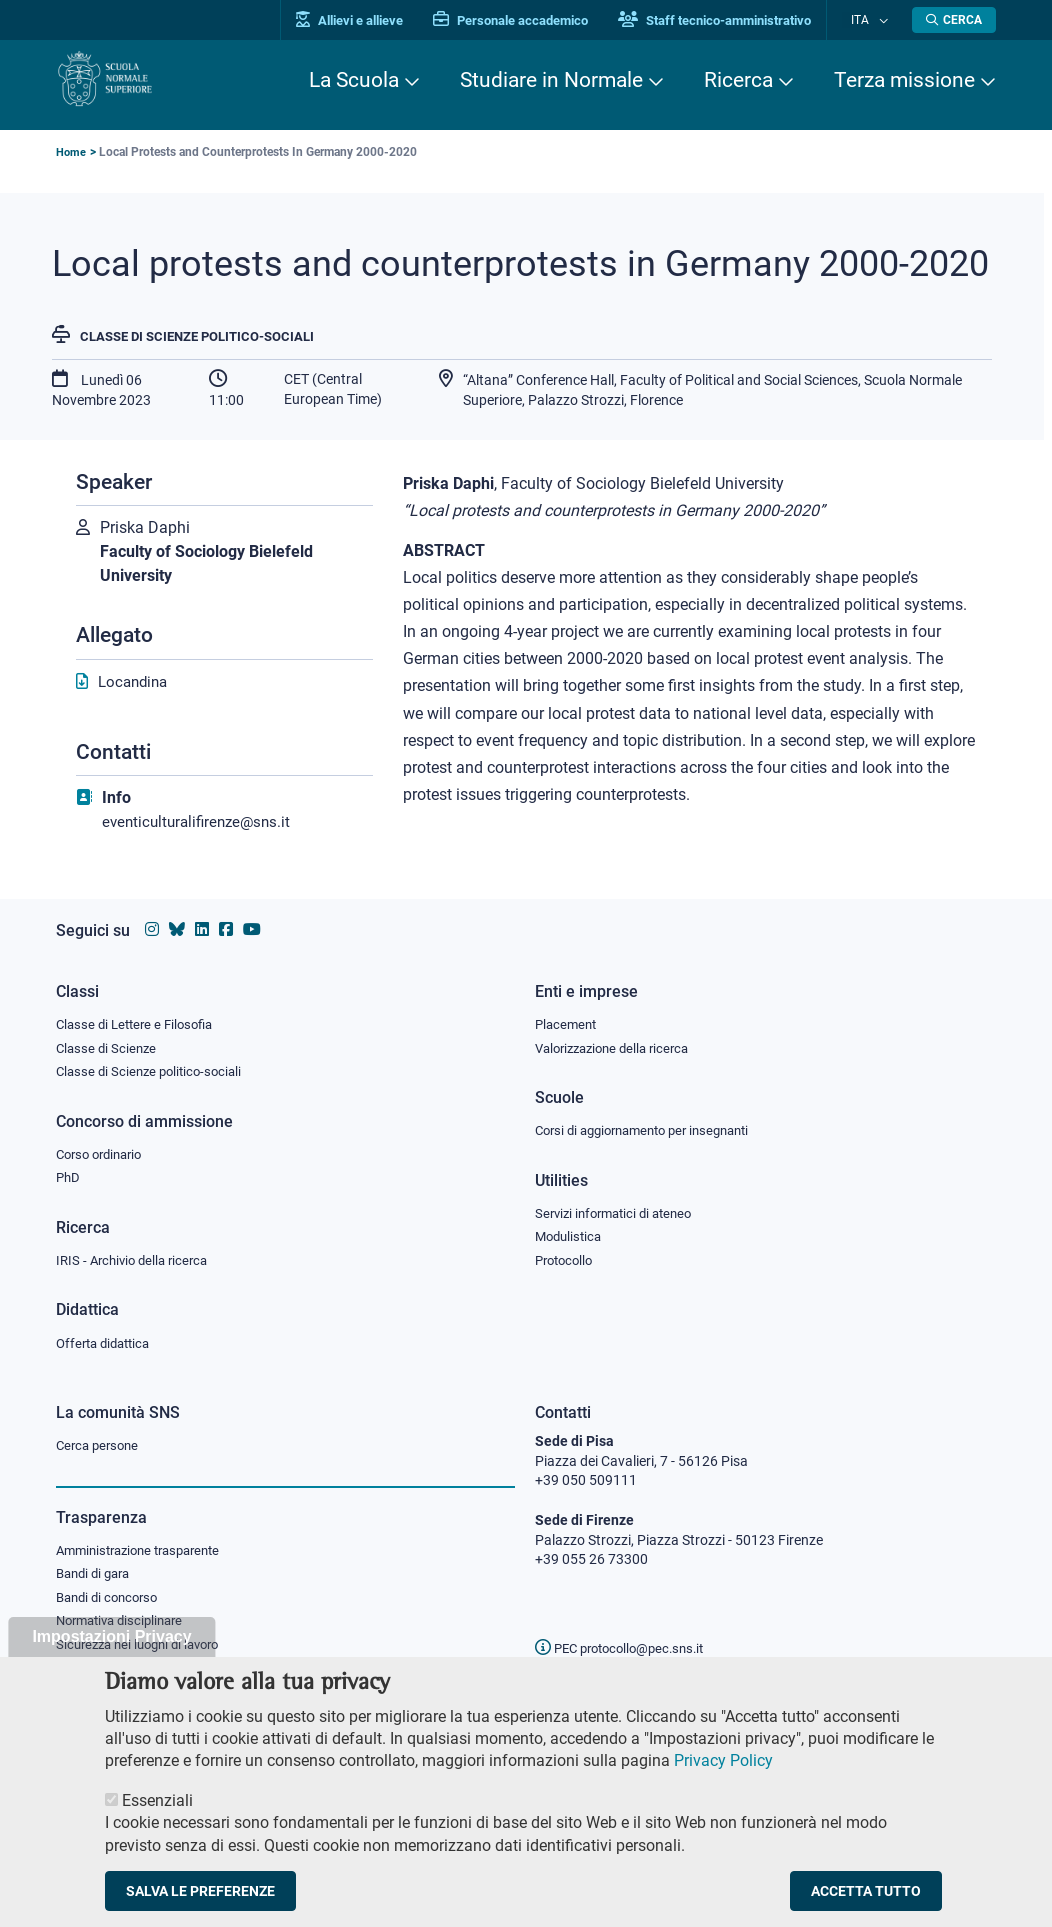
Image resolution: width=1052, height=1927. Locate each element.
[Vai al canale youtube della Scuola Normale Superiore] (252, 922)
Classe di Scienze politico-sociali (205, 336)
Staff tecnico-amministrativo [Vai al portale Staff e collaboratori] (733, 20)
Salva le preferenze (200, 1891)
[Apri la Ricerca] (954, 20)
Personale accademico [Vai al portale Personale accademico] (529, 20)
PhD (69, 1175)
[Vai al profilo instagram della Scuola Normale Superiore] (152, 922)
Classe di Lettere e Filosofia (140, 1017)
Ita (869, 19)
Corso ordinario (104, 1150)
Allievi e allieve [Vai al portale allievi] (368, 20)
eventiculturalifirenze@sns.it (201, 823)
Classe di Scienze (108, 1042)
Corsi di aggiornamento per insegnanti (653, 1126)
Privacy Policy (723, 1761)
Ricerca (738, 80)
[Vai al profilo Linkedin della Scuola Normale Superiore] (202, 922)
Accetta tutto (866, 1891)
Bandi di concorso (111, 1601)
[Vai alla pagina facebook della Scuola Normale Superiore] (226, 922)
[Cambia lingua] (884, 20)
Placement (568, 1017)
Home (71, 152)
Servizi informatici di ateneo (620, 1210)
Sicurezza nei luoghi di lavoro (145, 1650)
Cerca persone (100, 1446)
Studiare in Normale (551, 80)
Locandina (135, 683)
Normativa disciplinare (125, 1626)
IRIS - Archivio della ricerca (137, 1259)
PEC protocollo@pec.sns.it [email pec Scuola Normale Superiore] (627, 1648)
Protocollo (567, 1259)
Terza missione (904, 80)
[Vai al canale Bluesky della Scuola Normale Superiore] (177, 922)
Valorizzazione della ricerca (619, 1042)
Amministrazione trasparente (146, 1552)
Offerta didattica (107, 1343)
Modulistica (571, 1234)
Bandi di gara (97, 1577)
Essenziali (157, 1800)
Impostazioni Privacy (111, 1636)
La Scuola (354, 80)
